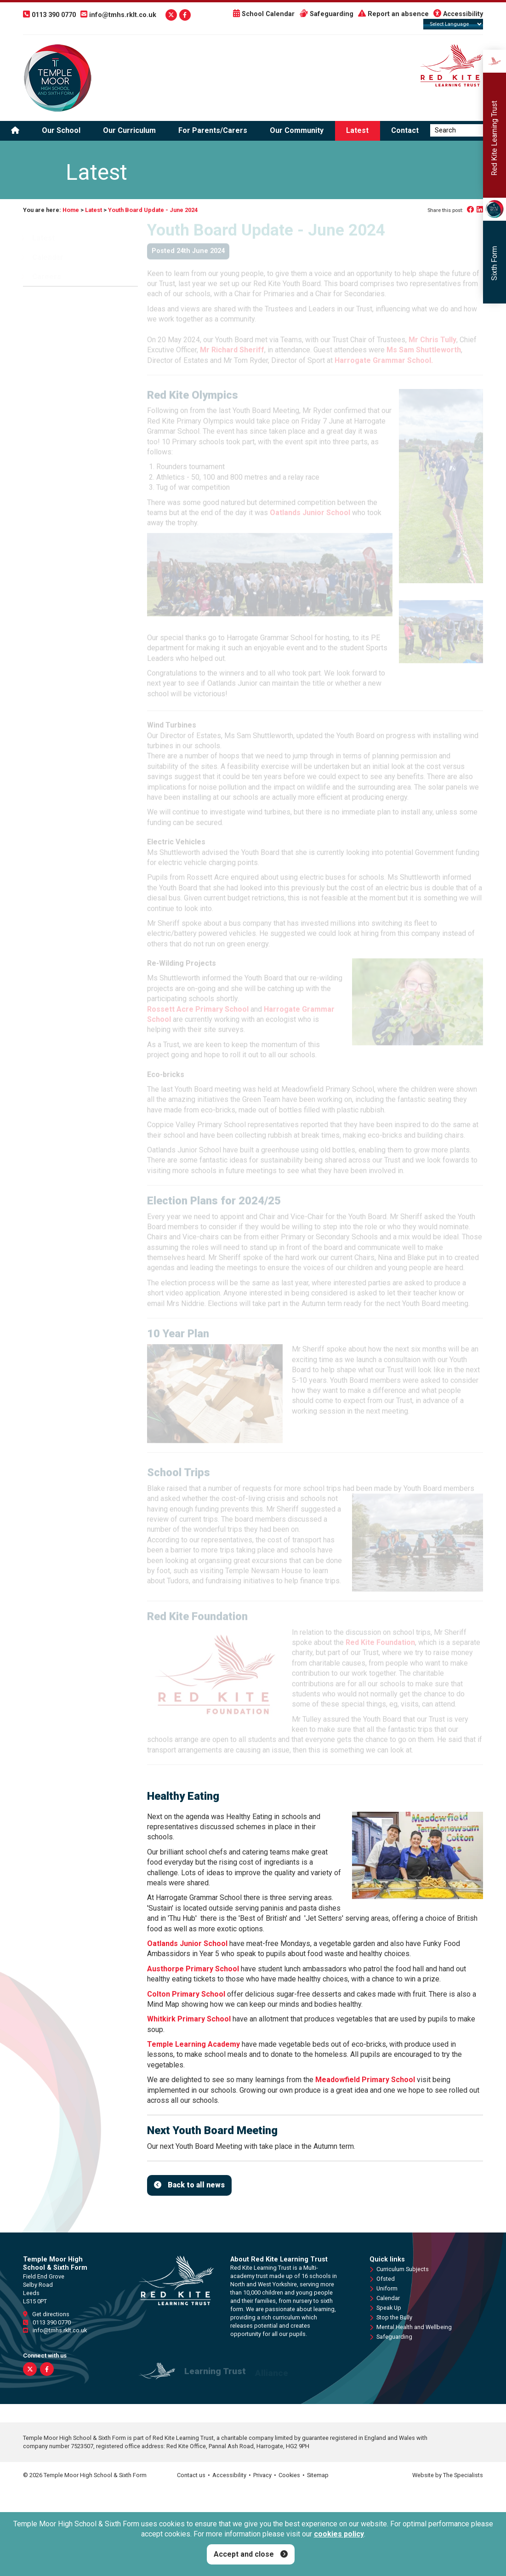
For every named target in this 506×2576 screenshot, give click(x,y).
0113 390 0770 (47, 2322)
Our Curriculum (129, 130)
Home (71, 209)
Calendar (385, 2298)
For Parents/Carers (212, 130)
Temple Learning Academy (193, 2044)
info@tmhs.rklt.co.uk (55, 2330)
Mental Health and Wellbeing (411, 2327)
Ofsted (382, 2279)
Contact (405, 130)
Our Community (297, 130)
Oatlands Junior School (187, 1943)
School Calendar (264, 14)
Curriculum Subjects (399, 2269)
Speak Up (385, 2308)
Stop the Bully (391, 2317)
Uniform (384, 2289)
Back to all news (196, 2185)
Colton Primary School (186, 1994)
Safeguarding (326, 14)
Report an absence (393, 14)
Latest (357, 130)
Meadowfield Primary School (365, 2080)
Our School (61, 130)
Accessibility (458, 14)
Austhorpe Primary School (194, 1968)
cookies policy (339, 2534)
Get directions (46, 2314)
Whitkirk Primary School (189, 2019)
